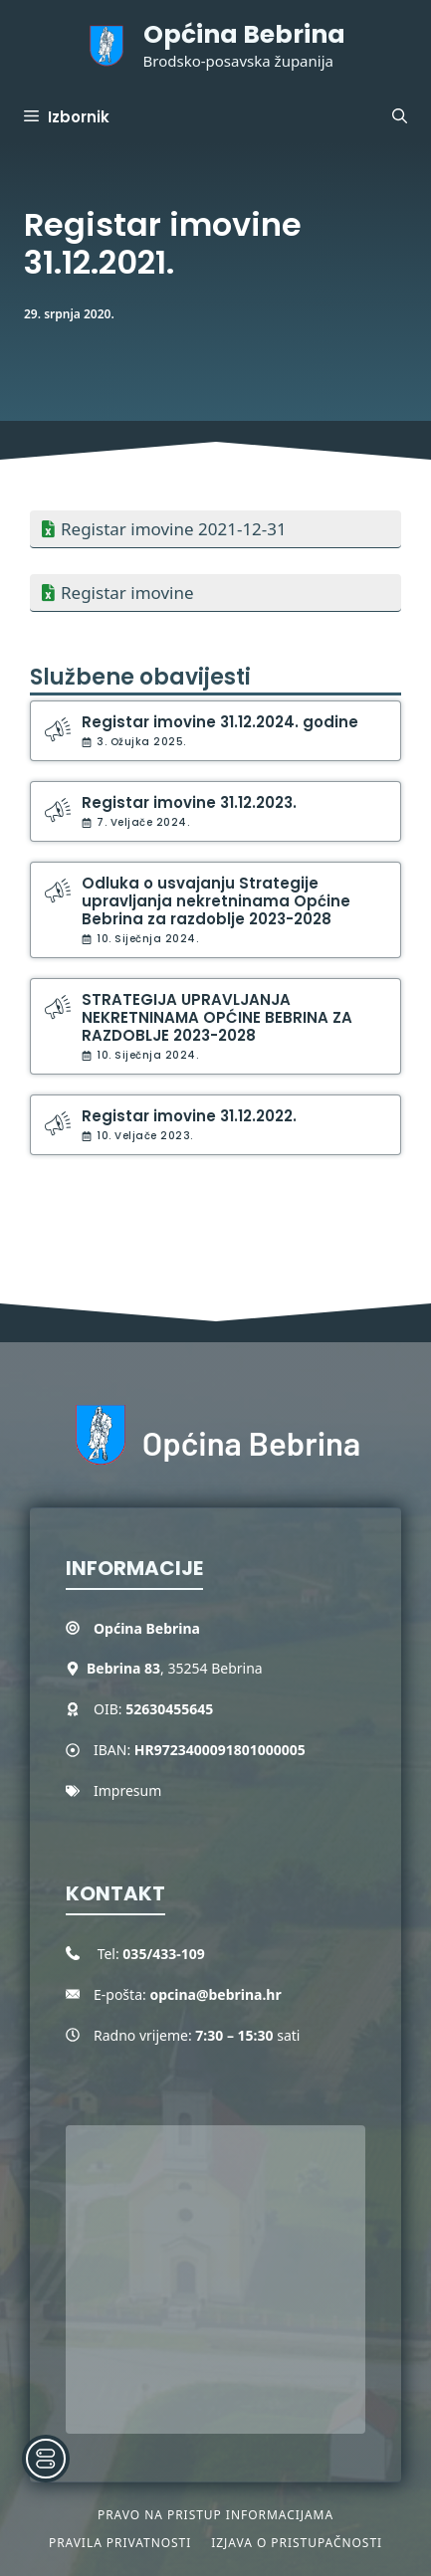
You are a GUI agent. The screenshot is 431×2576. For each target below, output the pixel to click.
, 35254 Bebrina (175, 1668)
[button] (399, 117)
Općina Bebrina (244, 34)
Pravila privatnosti (120, 2542)
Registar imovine (127, 592)
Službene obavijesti (140, 677)
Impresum (127, 1790)
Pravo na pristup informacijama (215, 2514)
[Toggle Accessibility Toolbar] (46, 2458)
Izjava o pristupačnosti (296, 2542)
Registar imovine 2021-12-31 (174, 528)
